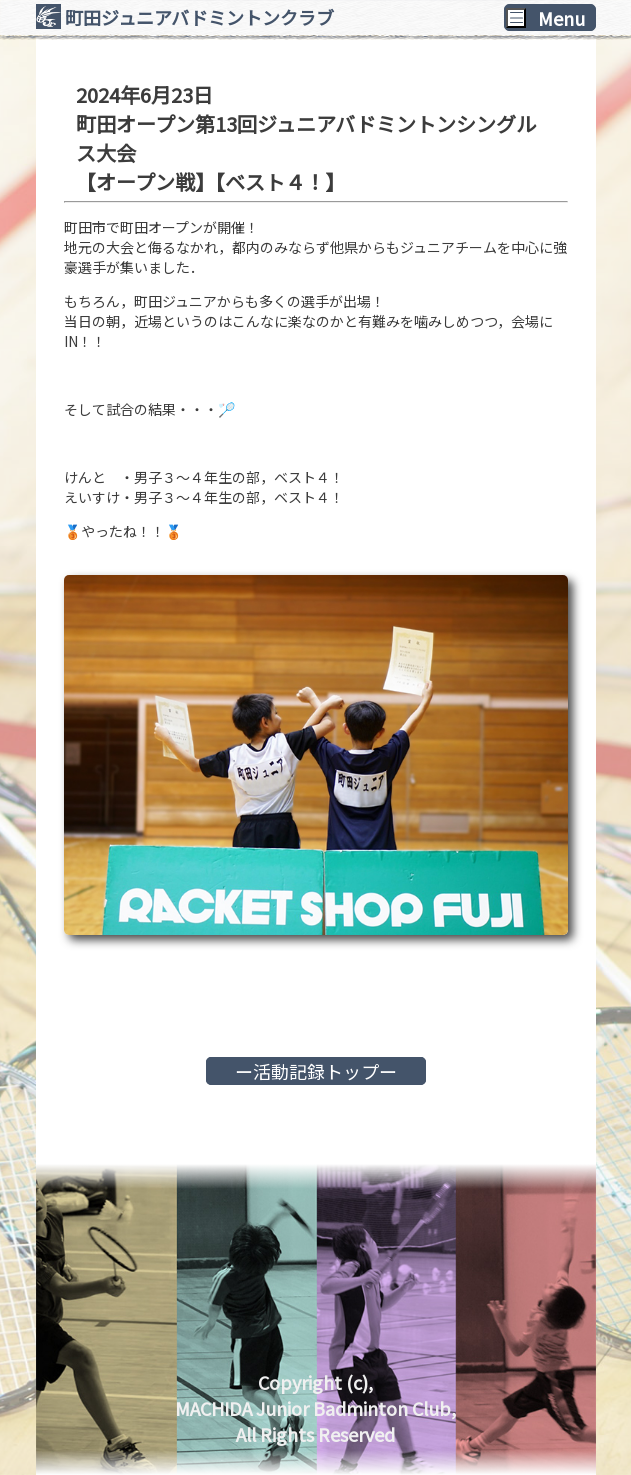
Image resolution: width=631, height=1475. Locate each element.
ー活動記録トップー (316, 1071)
